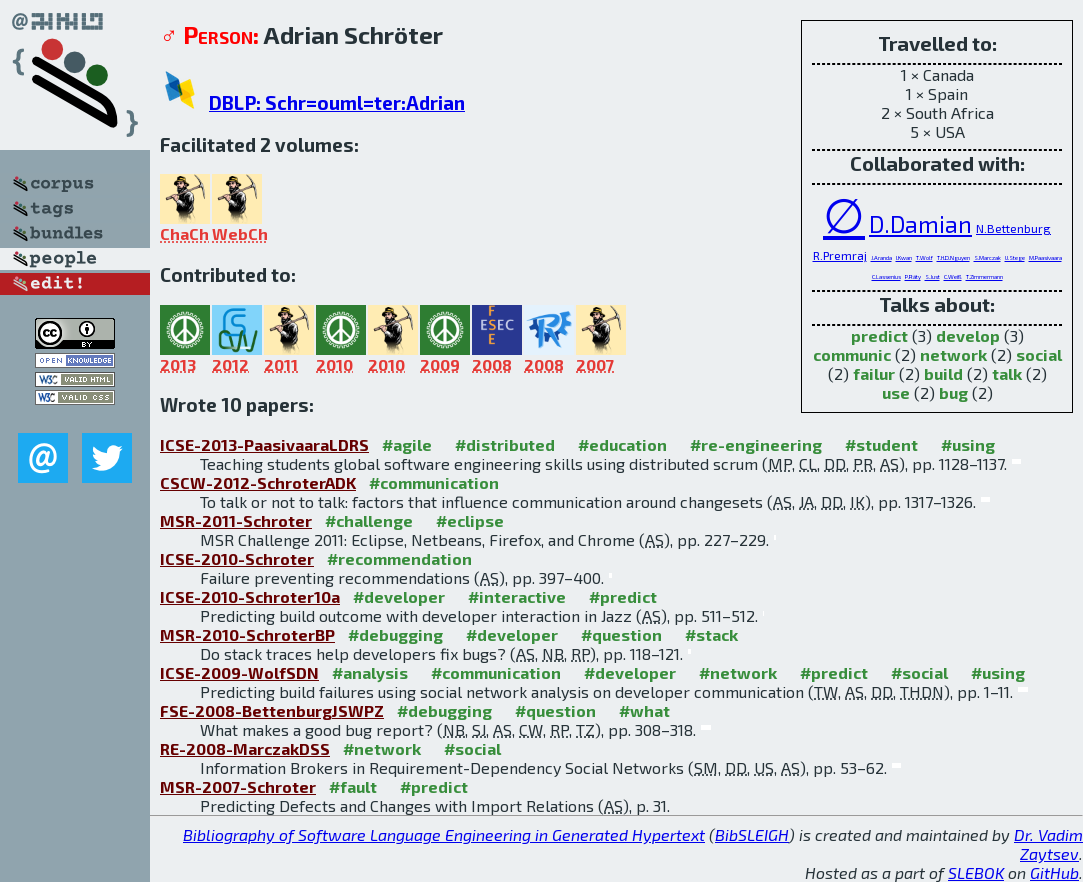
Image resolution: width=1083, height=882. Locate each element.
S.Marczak (987, 257)
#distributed (505, 444)
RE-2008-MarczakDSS (245, 748)
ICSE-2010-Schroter (237, 558)
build (943, 373)
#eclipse (470, 520)
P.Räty (913, 276)
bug (953, 392)
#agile (407, 444)
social (1039, 354)
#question (621, 634)
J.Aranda (881, 257)
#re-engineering (756, 444)
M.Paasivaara (1045, 257)
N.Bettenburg (1013, 228)
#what (644, 710)
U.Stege (1015, 257)
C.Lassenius (886, 276)
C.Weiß (953, 276)
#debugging (395, 634)
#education (622, 444)
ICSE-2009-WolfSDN (239, 672)
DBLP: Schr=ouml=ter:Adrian (337, 102)
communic (852, 354)
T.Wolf (924, 257)
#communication (434, 482)
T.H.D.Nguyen (953, 257)
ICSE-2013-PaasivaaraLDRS (264, 444)
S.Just (932, 276)
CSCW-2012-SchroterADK (258, 482)
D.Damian (920, 224)
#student (881, 444)
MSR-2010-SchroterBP (247, 634)
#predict (623, 596)
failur (874, 373)
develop (968, 335)
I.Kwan (904, 257)
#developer (399, 596)
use (896, 392)
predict (879, 335)
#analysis (370, 672)
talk (1007, 373)
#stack (711, 634)
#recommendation (399, 558)
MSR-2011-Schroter (236, 520)
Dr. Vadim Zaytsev (1048, 844)
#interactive (517, 596)
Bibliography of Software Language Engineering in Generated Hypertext (444, 834)
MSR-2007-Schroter (238, 786)
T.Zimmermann (984, 276)
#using (968, 444)
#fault (353, 786)
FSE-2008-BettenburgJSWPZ (272, 710)
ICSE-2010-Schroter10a (250, 596)
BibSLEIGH (752, 834)
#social (919, 672)
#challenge (369, 520)
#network (738, 672)
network (953, 354)
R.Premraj (840, 255)
